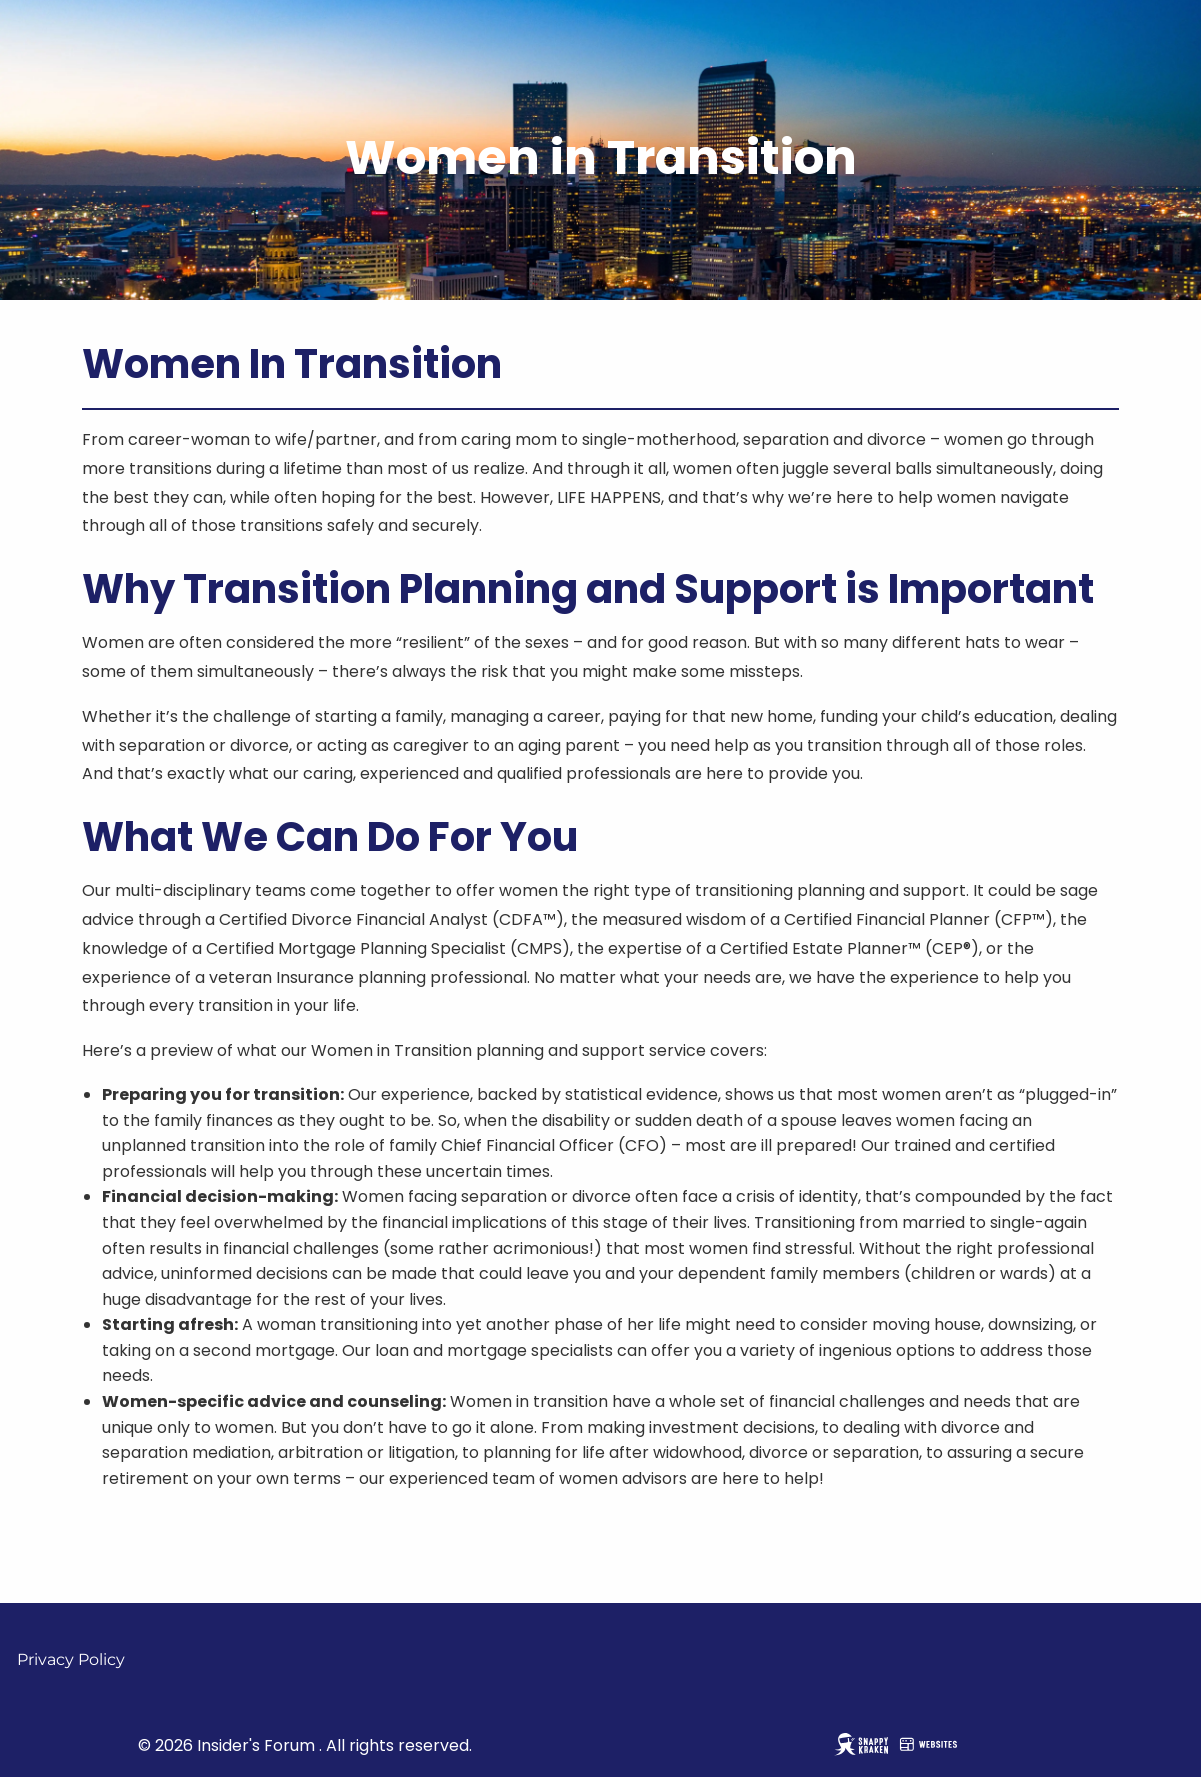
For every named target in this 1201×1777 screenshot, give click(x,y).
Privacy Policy (71, 1659)
